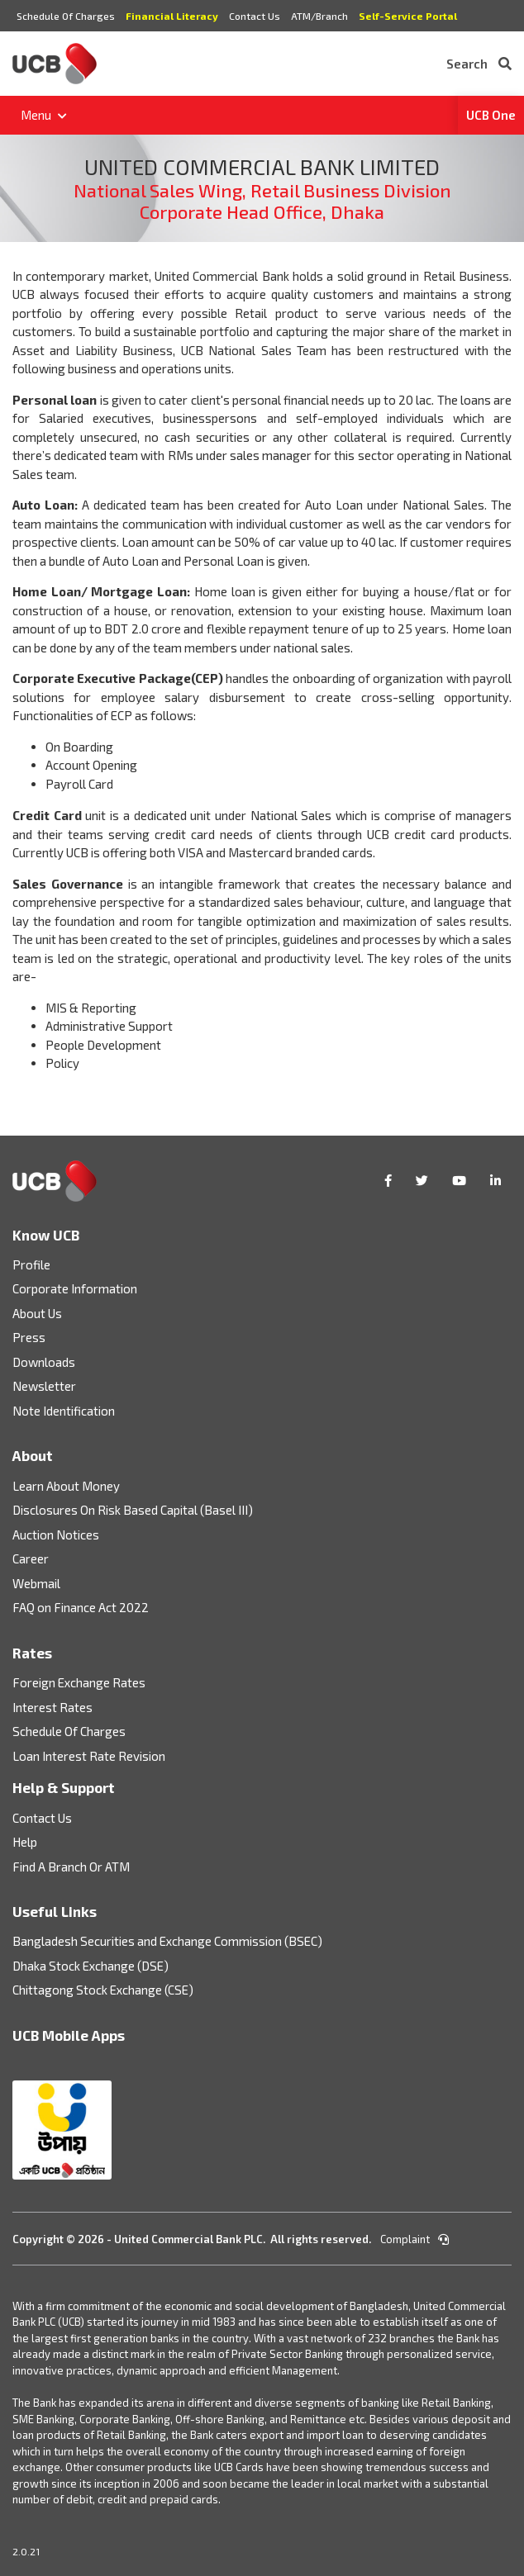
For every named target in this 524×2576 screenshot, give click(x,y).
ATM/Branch (319, 15)
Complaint (414, 2239)
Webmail (36, 1583)
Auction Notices (55, 1534)
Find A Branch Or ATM (71, 1866)
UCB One (491, 114)
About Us (37, 1313)
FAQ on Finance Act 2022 (80, 1607)
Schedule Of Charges (66, 15)
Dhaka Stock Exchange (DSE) (90, 1965)
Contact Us (254, 15)
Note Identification (63, 1410)
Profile (31, 1264)
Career (30, 1558)
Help (24, 1841)
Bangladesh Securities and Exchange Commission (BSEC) (167, 1940)
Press (28, 1337)
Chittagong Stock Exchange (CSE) (102, 1989)
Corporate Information (74, 1288)
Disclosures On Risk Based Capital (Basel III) (132, 1509)
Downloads (43, 1361)
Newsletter (44, 1385)
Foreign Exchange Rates (78, 1682)
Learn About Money (66, 1485)
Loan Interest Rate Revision (88, 1755)
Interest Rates (52, 1707)
